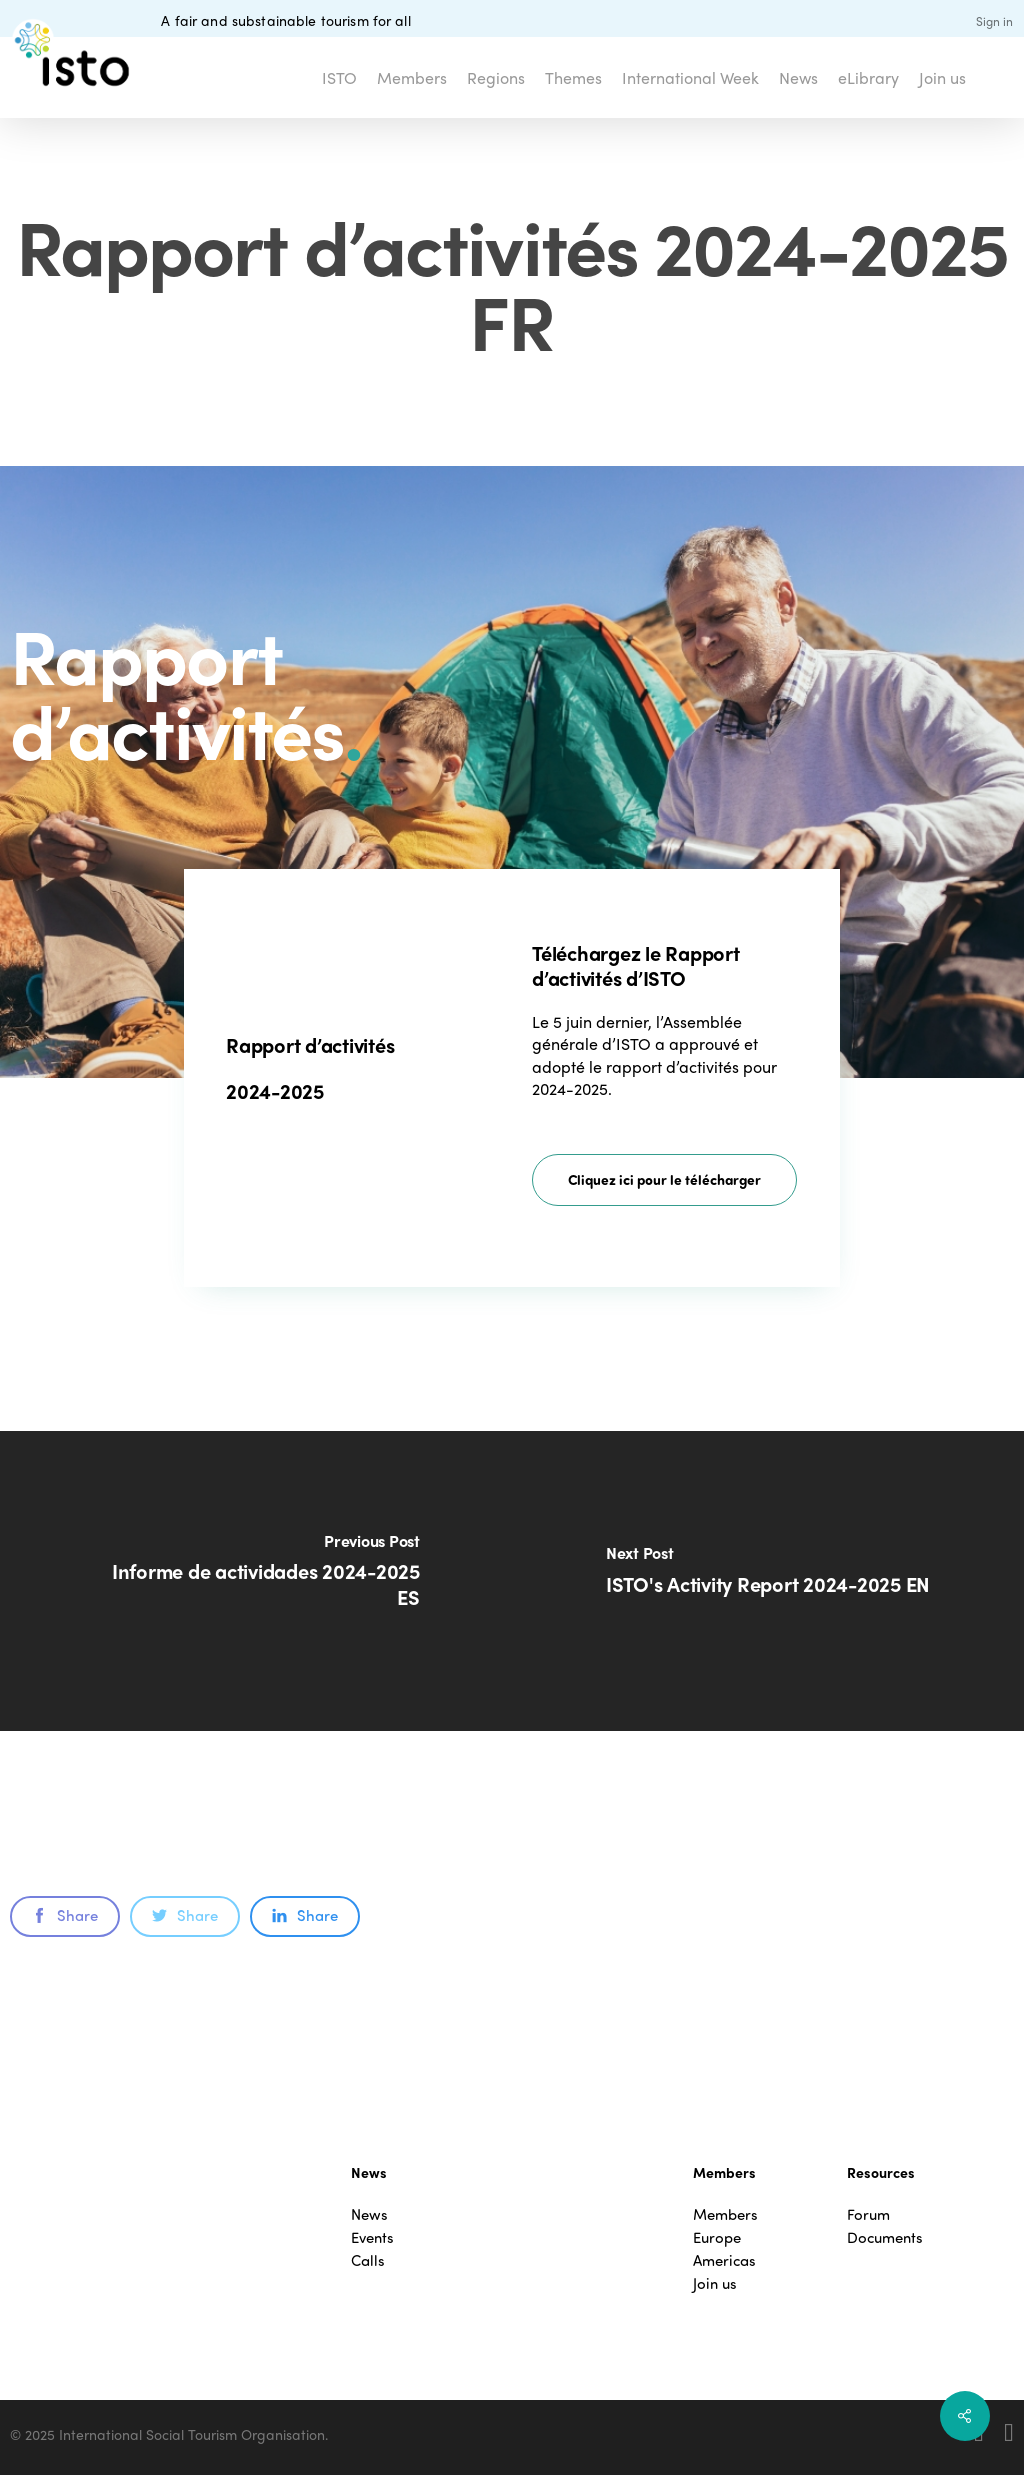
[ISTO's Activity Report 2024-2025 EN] (768, 1581)
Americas (724, 2260)
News (369, 2214)
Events (372, 2237)
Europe (717, 2237)
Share (65, 1915)
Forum (868, 2214)
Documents (885, 2237)
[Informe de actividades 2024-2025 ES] (256, 1581)
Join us (715, 2283)
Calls (368, 2260)
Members (725, 2214)
